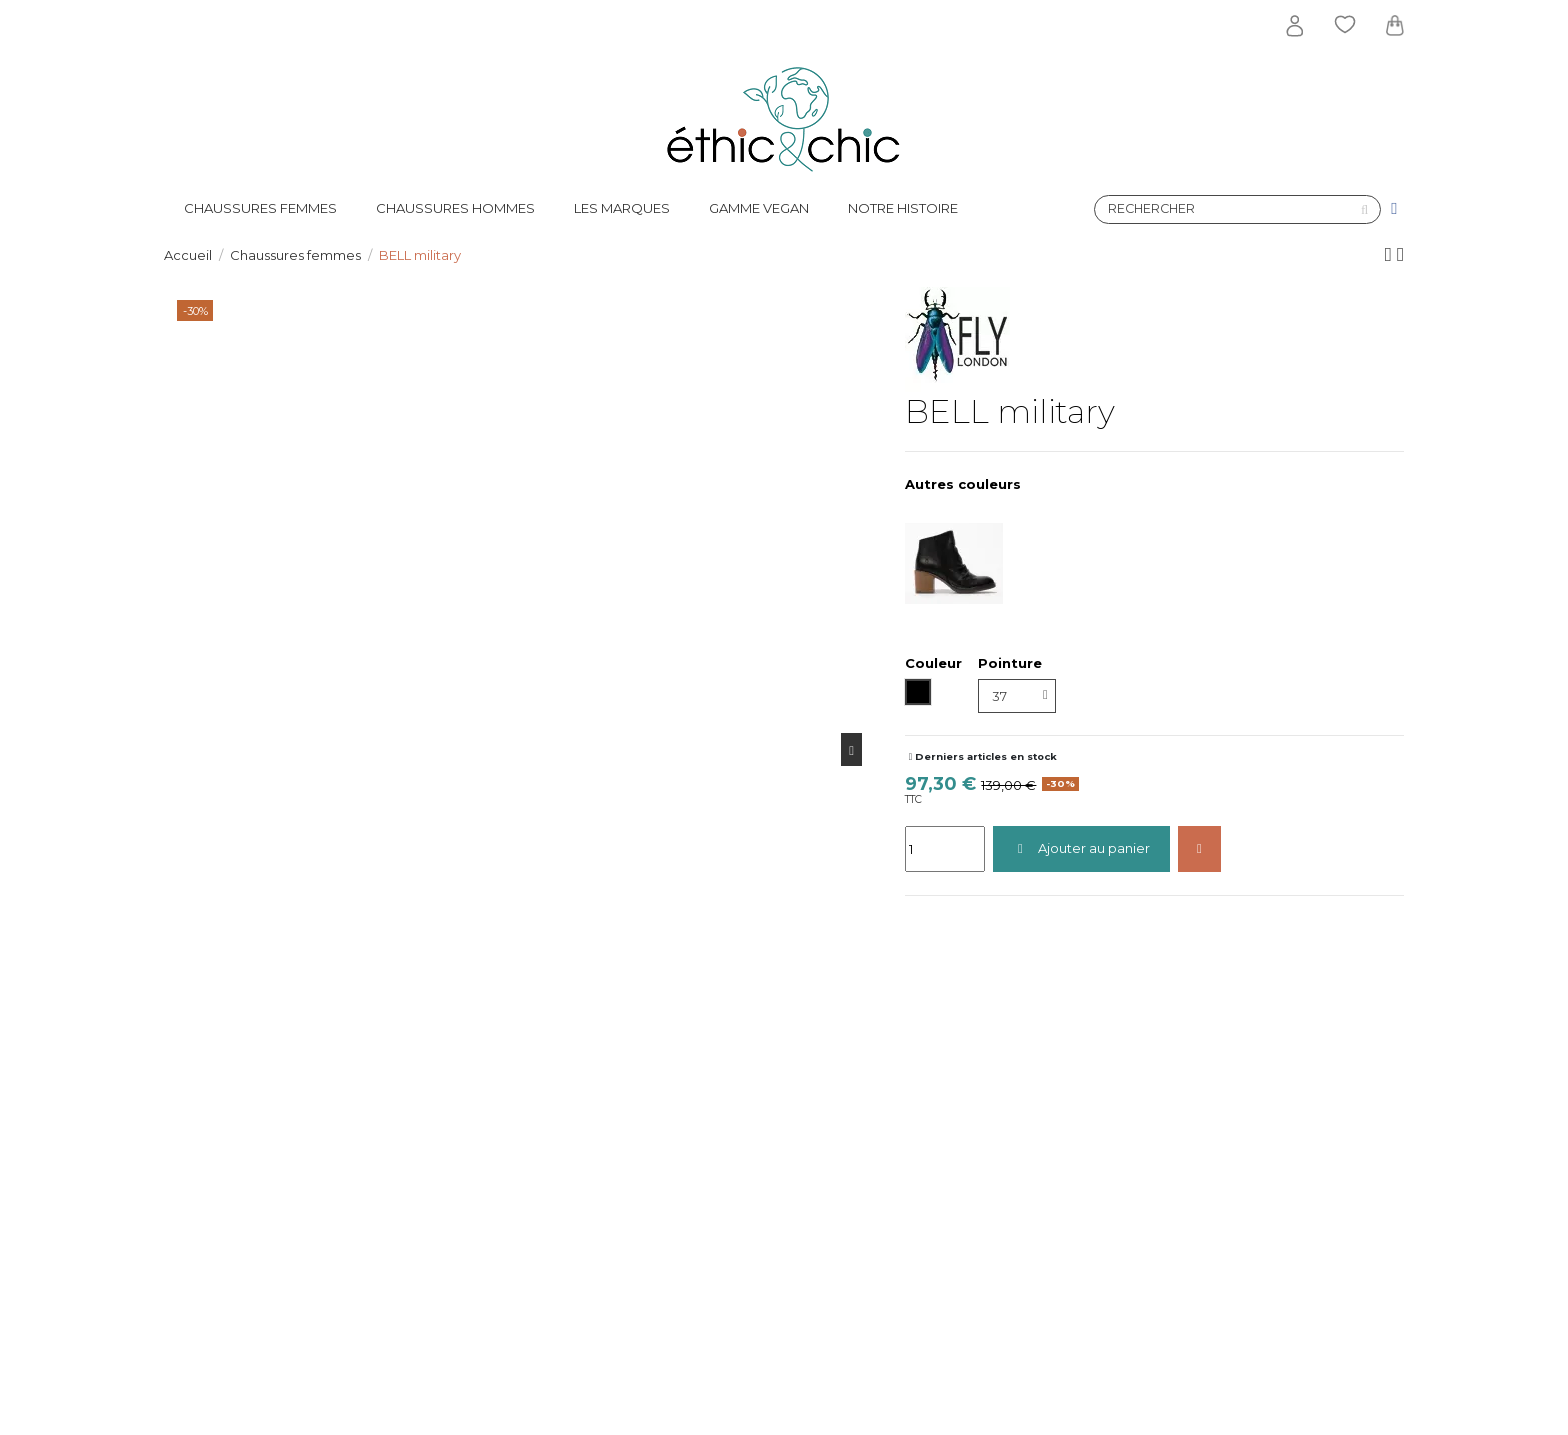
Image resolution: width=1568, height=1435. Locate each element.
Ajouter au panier (1081, 848)
